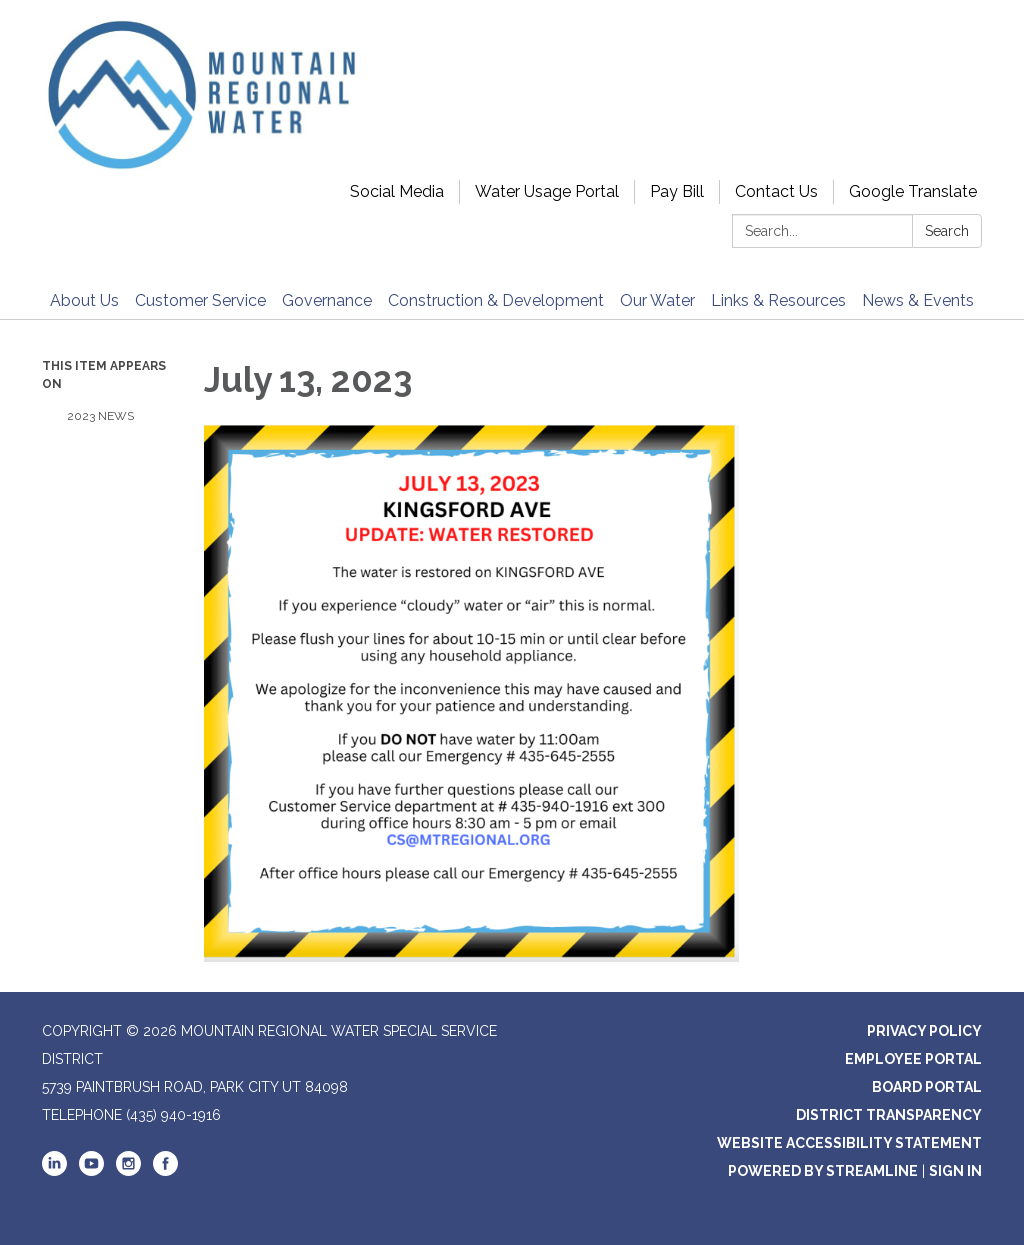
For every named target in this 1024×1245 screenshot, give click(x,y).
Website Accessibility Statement (849, 1143)
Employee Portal (913, 1059)
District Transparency (889, 1115)
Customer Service (200, 300)
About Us (84, 300)
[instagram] (128, 1171)
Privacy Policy (924, 1031)
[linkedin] (54, 1171)
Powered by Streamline (823, 1171)
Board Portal (927, 1087)
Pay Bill (677, 191)
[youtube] (91, 1171)
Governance (327, 300)
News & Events (918, 300)
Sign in (955, 1171)
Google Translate (913, 191)
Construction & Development (496, 300)
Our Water (657, 300)
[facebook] (165, 1171)
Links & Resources (778, 300)
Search (947, 231)
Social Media (397, 191)
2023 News (100, 416)
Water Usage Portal (547, 191)
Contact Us (776, 191)
